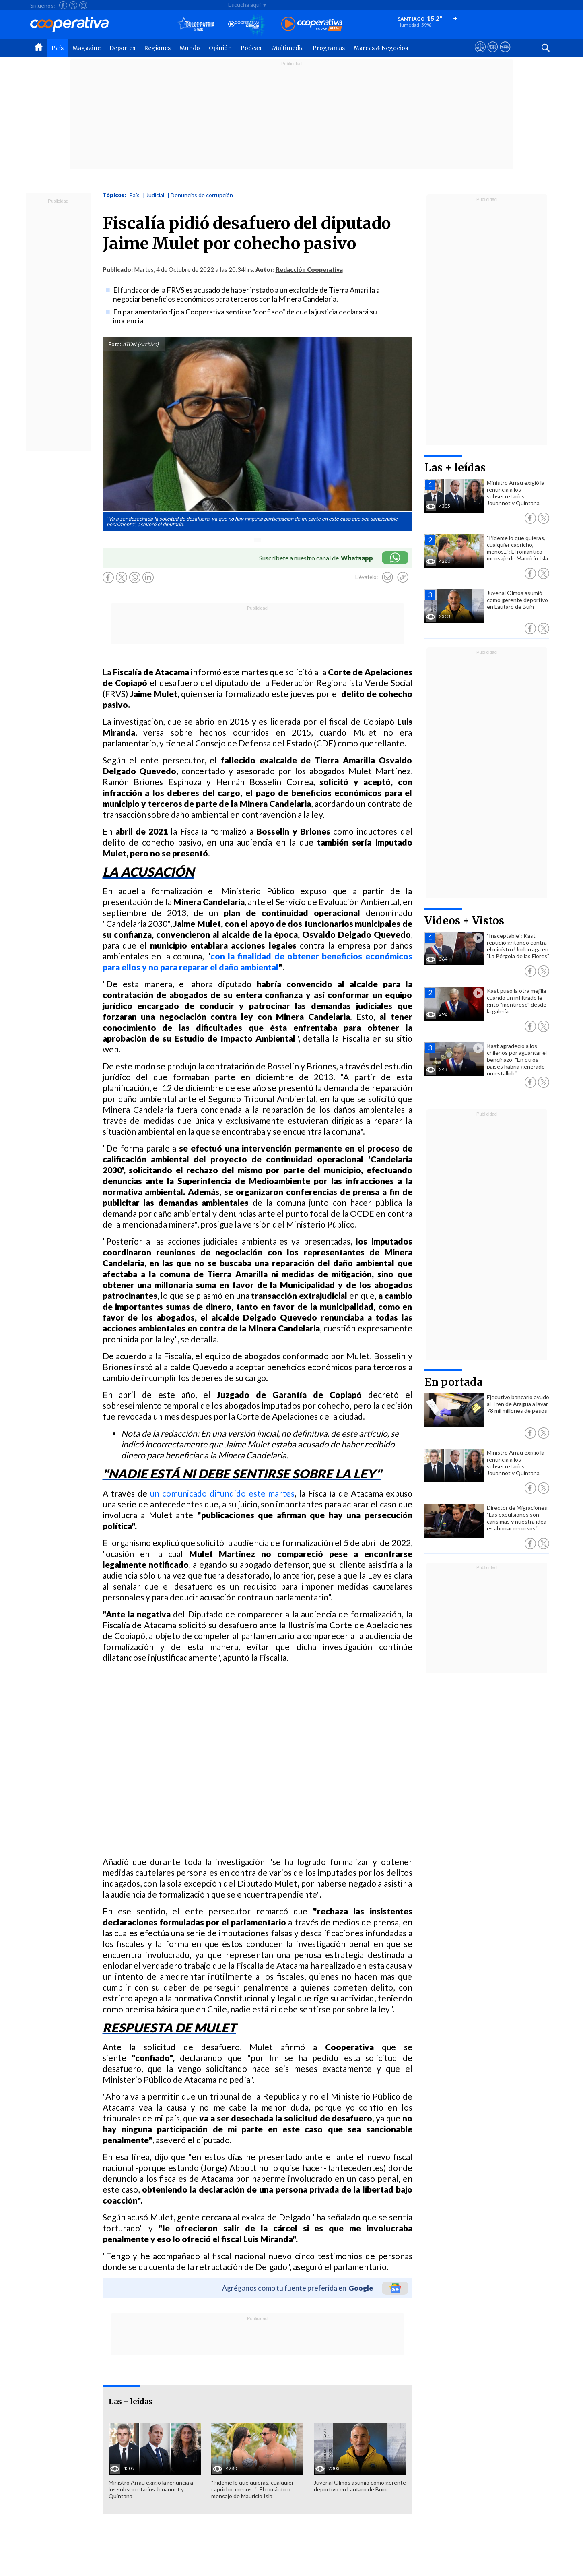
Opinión (220, 48)
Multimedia (288, 48)
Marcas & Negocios (381, 48)
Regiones (157, 48)
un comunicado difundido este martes (221, 1493)
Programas (329, 48)
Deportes (122, 48)
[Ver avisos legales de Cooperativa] (480, 54)
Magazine (86, 48)
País (58, 48)
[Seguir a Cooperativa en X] (73, 5)
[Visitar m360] (492, 54)
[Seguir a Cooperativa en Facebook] (63, 5)
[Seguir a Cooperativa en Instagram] (83, 5)
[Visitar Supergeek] (505, 54)
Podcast (252, 48)
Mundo (189, 48)
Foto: (115, 344)
